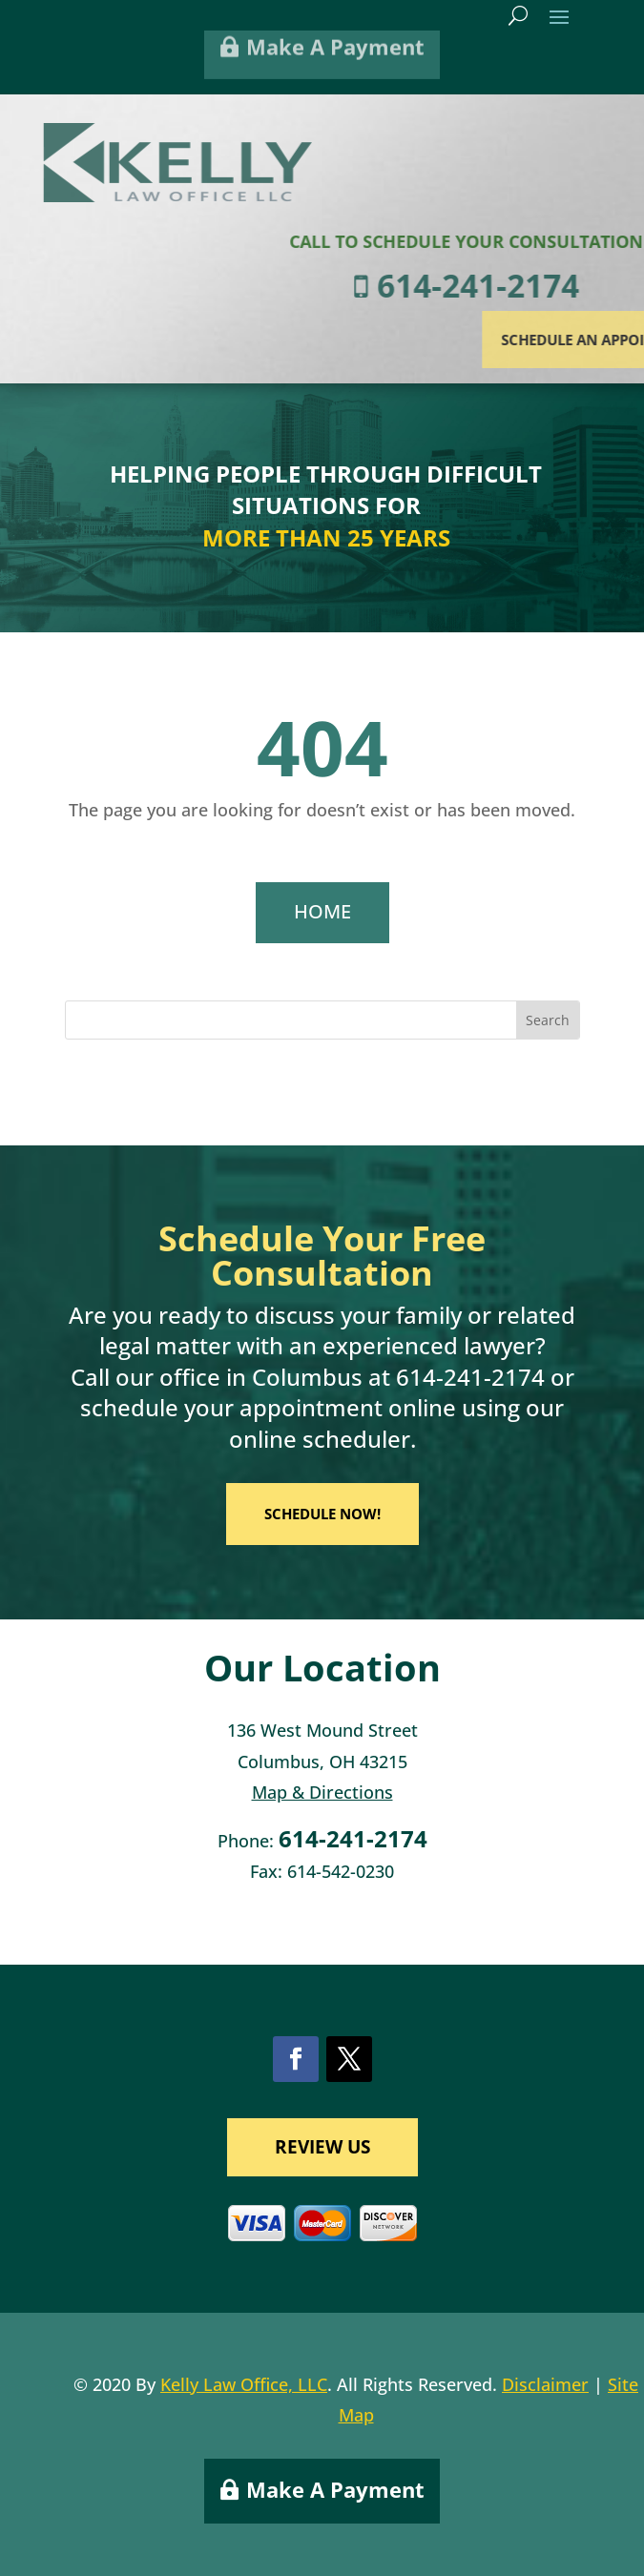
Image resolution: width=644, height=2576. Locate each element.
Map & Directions (322, 1792)
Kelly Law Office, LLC (243, 2384)
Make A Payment (335, 2489)
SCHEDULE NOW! (322, 1513)
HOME (322, 911)
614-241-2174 (470, 1376)
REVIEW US (322, 2146)
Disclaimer (545, 2384)
